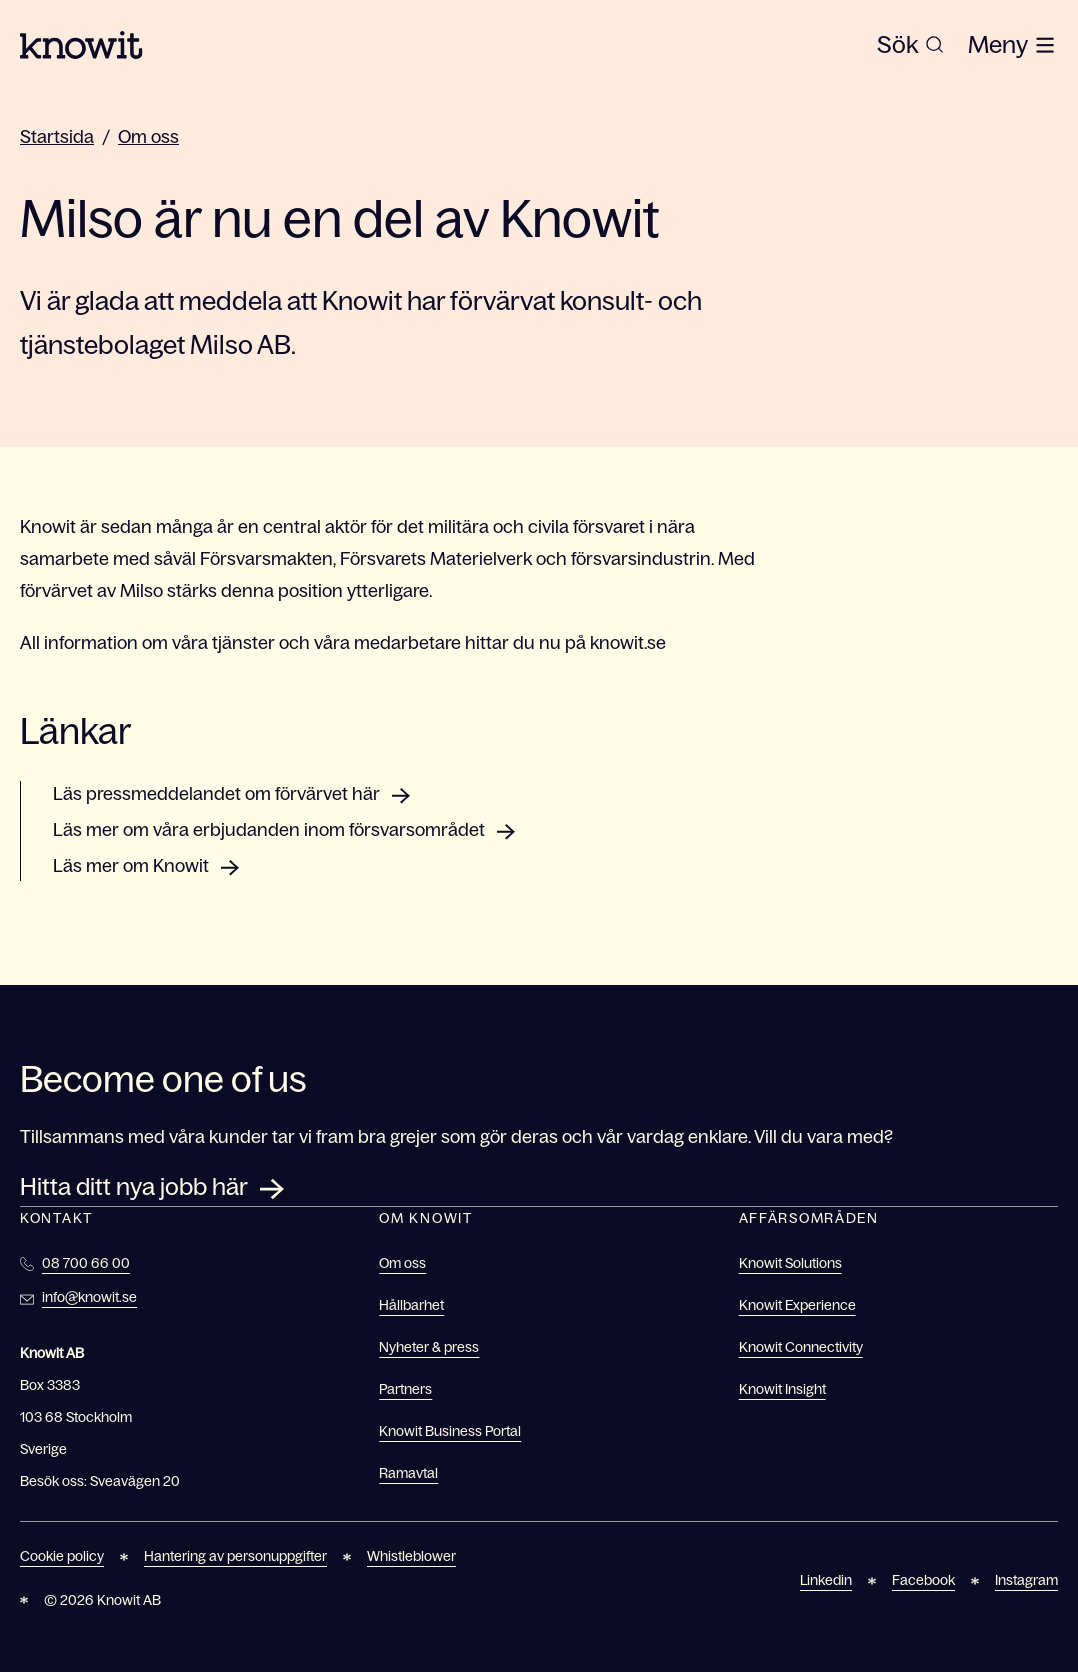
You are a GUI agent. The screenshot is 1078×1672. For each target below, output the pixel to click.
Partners (405, 1389)
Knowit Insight (782, 1389)
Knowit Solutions (790, 1263)
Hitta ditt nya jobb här (134, 1186)
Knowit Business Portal (450, 1431)
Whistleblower (411, 1556)
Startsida (57, 137)
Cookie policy (62, 1556)
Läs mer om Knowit (131, 866)
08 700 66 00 (86, 1263)
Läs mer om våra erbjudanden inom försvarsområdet (269, 830)
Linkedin (826, 1580)
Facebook (923, 1580)
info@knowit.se (89, 1297)
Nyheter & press (429, 1347)
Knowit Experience (797, 1305)
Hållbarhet (411, 1305)
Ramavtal (408, 1473)
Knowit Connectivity (801, 1347)
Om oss (148, 137)
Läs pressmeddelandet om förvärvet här (216, 794)
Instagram (1026, 1580)
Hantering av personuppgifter (235, 1556)
